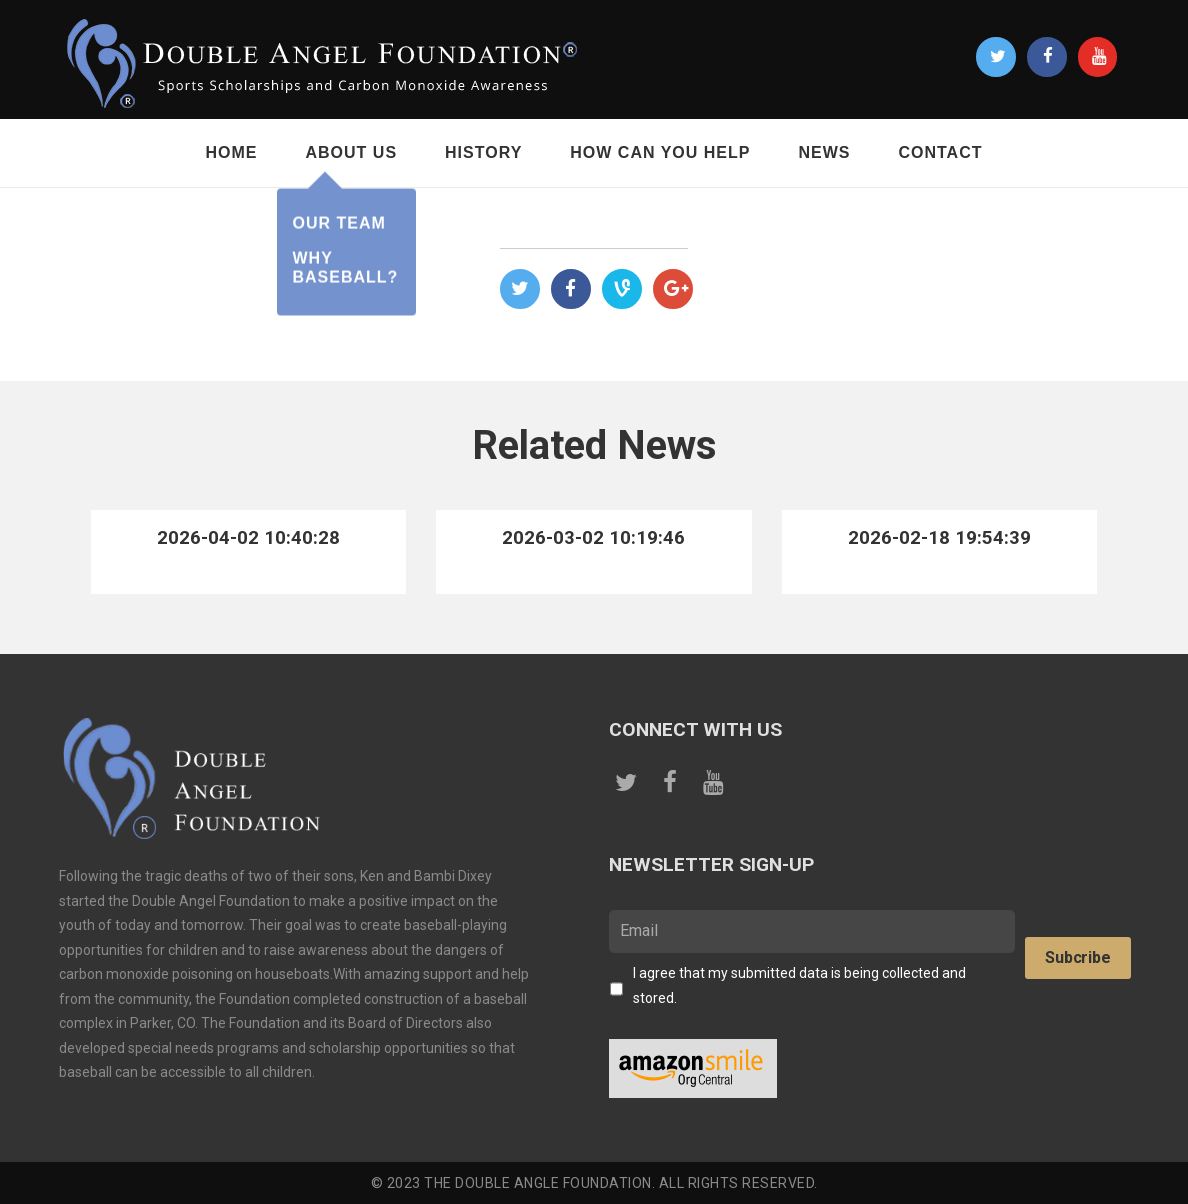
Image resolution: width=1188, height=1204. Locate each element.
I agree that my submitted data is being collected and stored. (799, 985)
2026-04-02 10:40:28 (248, 537)
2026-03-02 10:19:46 (593, 537)
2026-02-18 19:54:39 (939, 537)
